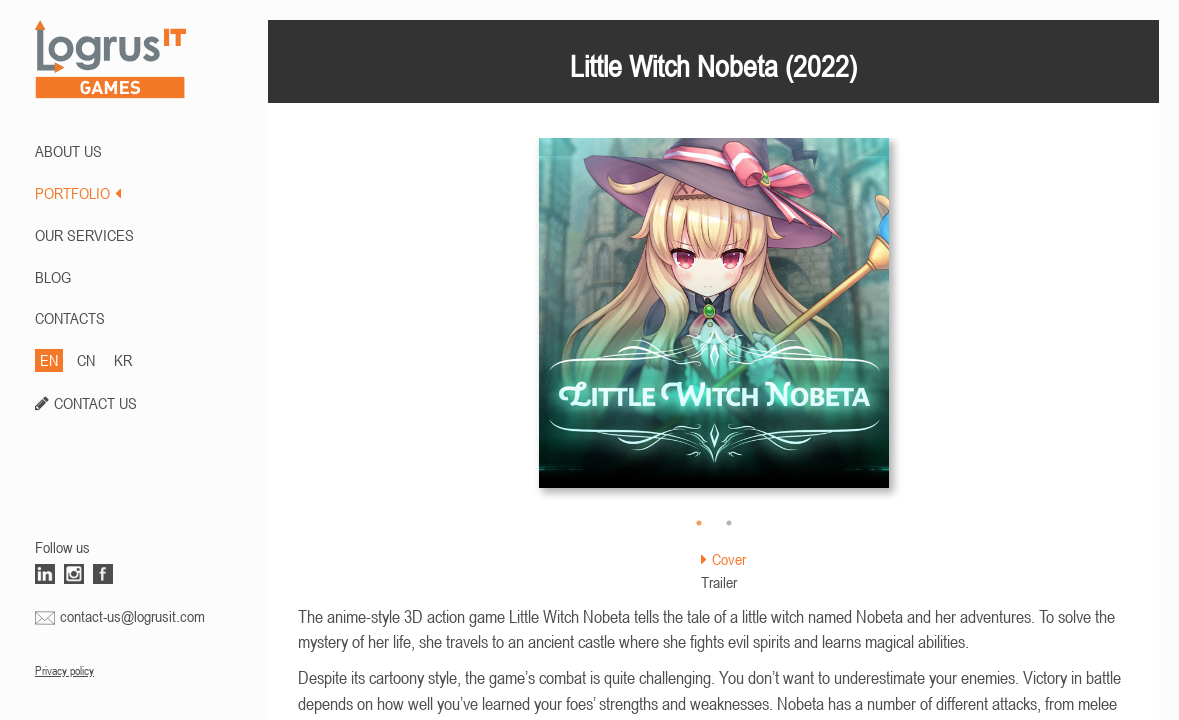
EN (49, 360)
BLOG (53, 277)
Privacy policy (64, 671)
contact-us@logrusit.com (132, 616)
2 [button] (729, 523)
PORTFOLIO (78, 193)
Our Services (84, 235)
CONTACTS (70, 318)
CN (86, 360)
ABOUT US (68, 151)
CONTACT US (95, 403)
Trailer (719, 582)
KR (123, 360)
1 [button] (699, 523)
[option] (713, 323)
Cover (723, 559)
